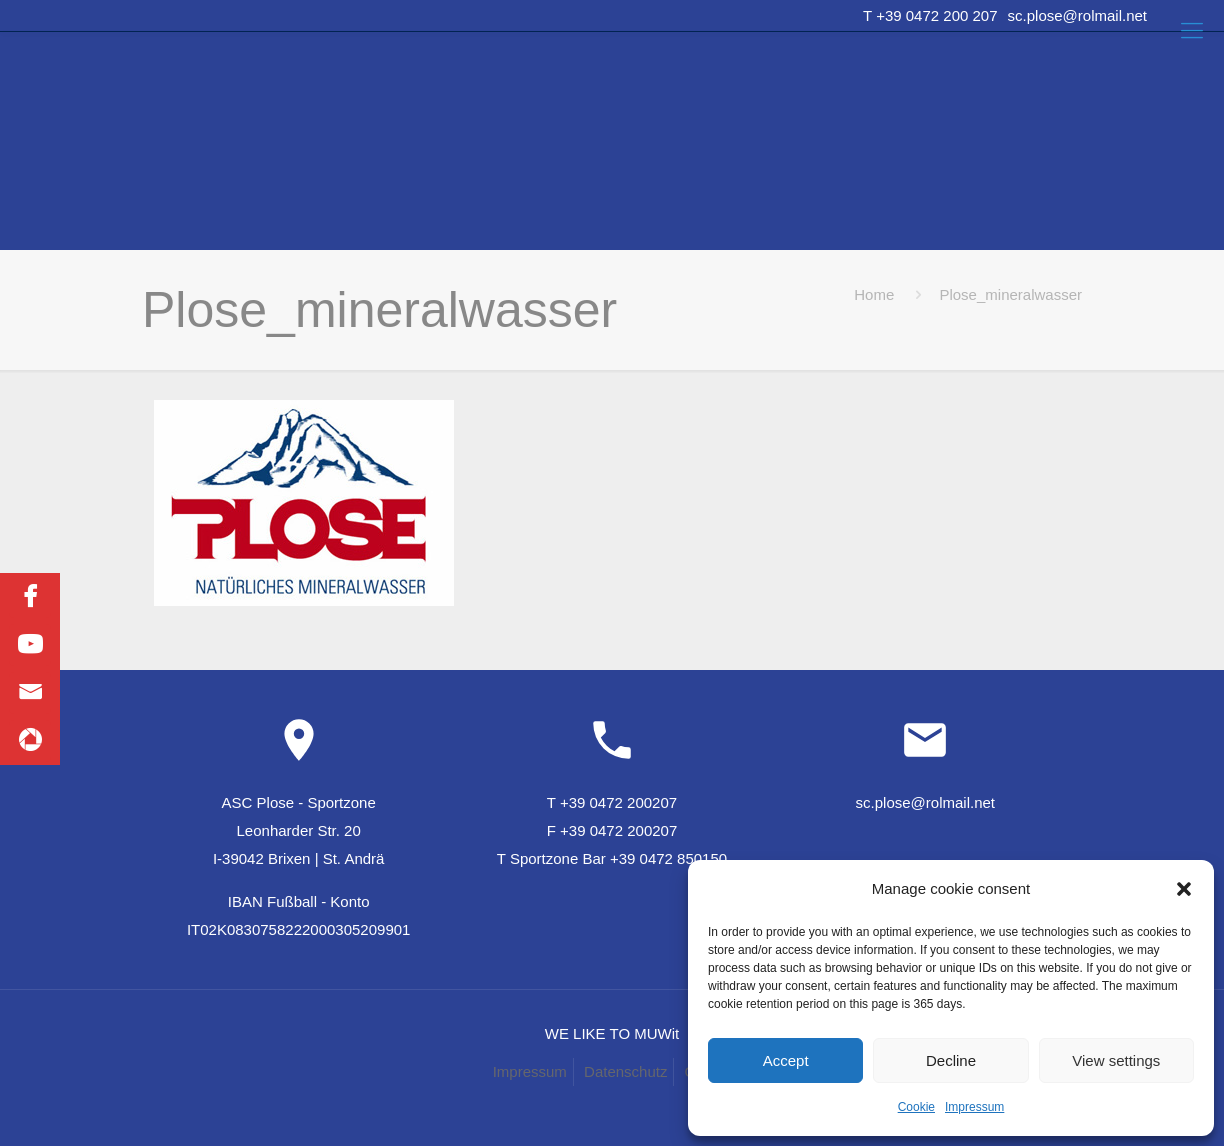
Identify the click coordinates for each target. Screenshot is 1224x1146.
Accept (786, 1060)
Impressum (974, 1107)
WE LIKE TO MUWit (612, 1033)
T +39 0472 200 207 (930, 15)
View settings (1116, 1060)
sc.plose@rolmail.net (1077, 15)
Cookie (916, 1107)
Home (874, 294)
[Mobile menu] (1192, 31)
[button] (1184, 889)
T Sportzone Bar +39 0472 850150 (612, 858)
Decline (951, 1060)
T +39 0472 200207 (612, 802)
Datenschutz (625, 1071)
